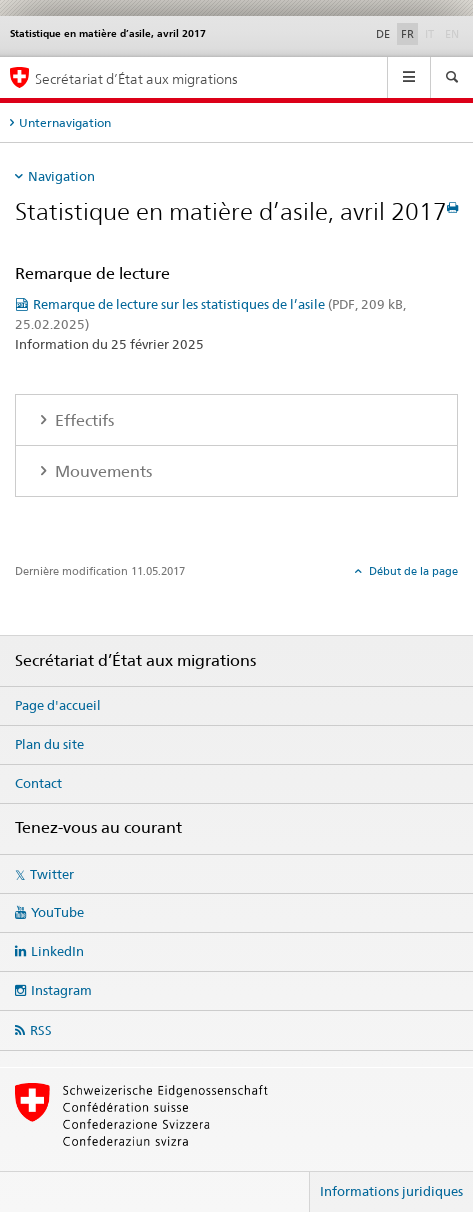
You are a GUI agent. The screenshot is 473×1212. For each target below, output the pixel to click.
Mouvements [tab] (101, 471)
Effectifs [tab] (82, 420)
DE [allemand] (383, 34)
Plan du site (49, 744)
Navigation (61, 176)
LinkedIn (57, 951)
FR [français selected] (407, 34)
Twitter (52, 874)
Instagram (61, 990)
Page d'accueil (58, 705)
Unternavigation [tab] (65, 122)
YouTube (57, 912)
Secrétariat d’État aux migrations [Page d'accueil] (136, 78)
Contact (38, 783)
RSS (41, 1030)
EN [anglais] (454, 33)
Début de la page (412, 571)
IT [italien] (431, 33)
